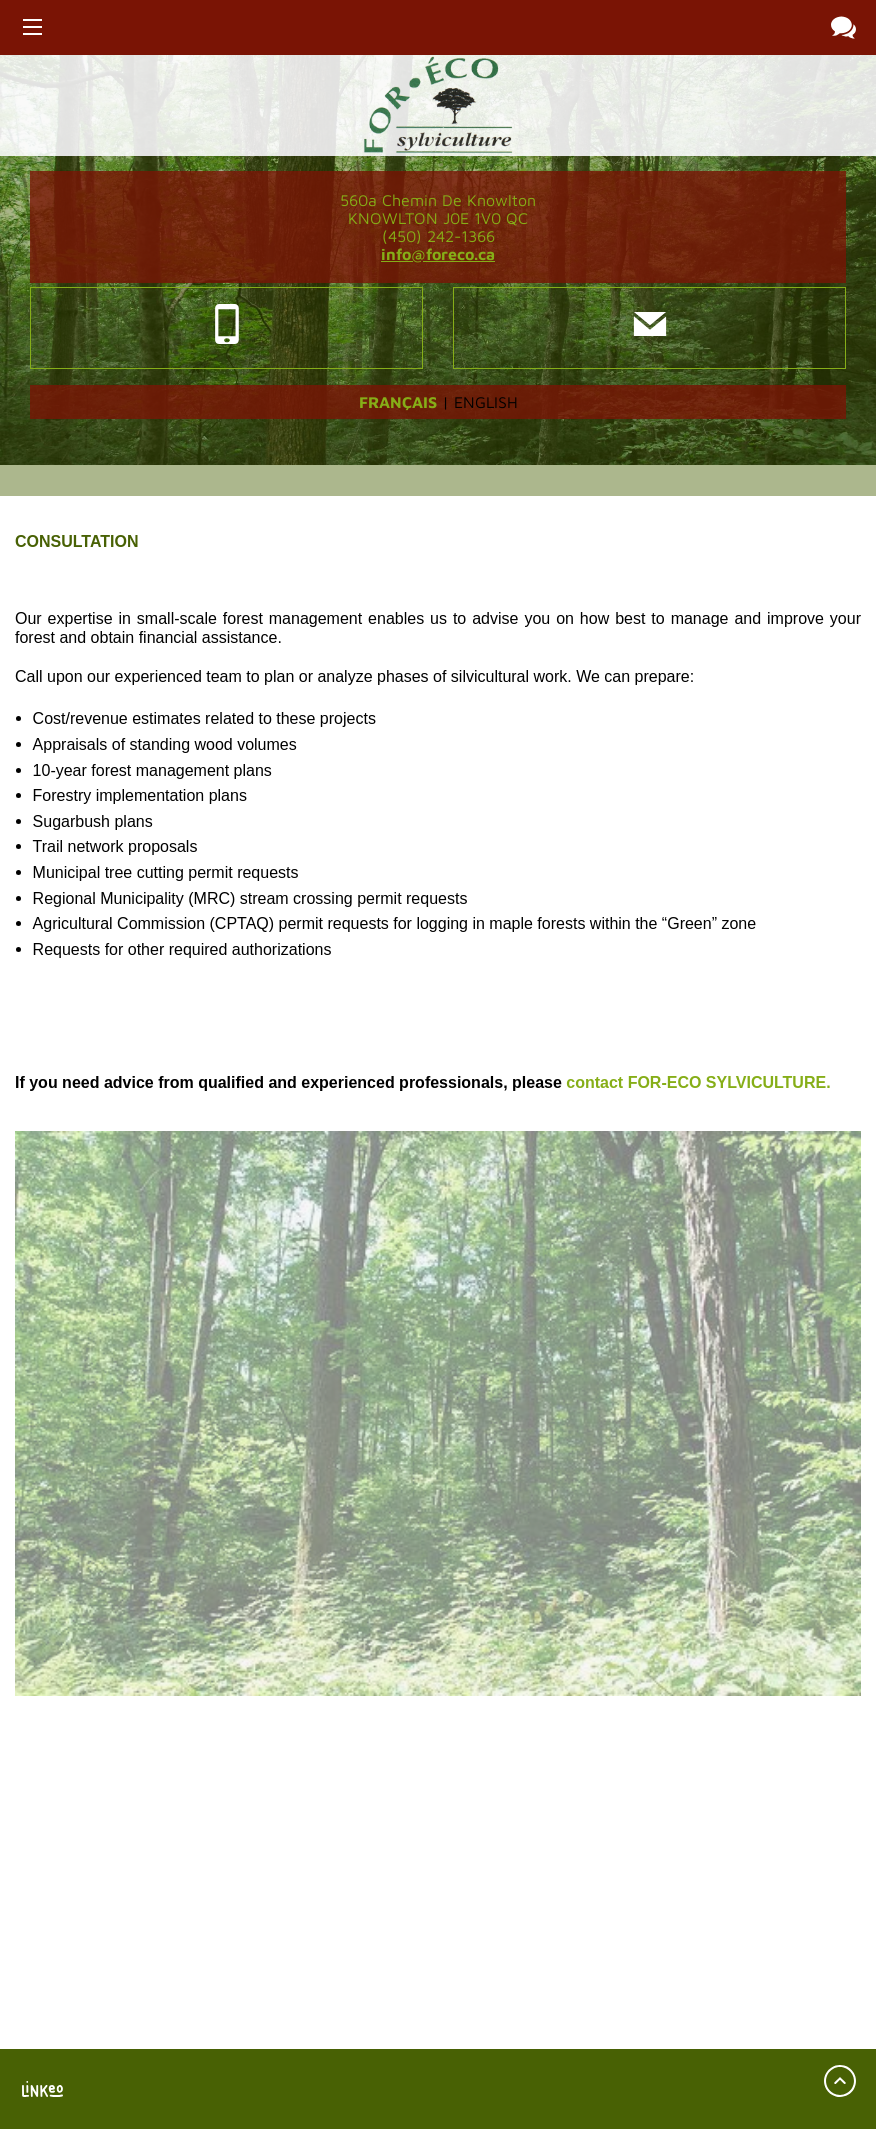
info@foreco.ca (438, 254)
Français (398, 402)
